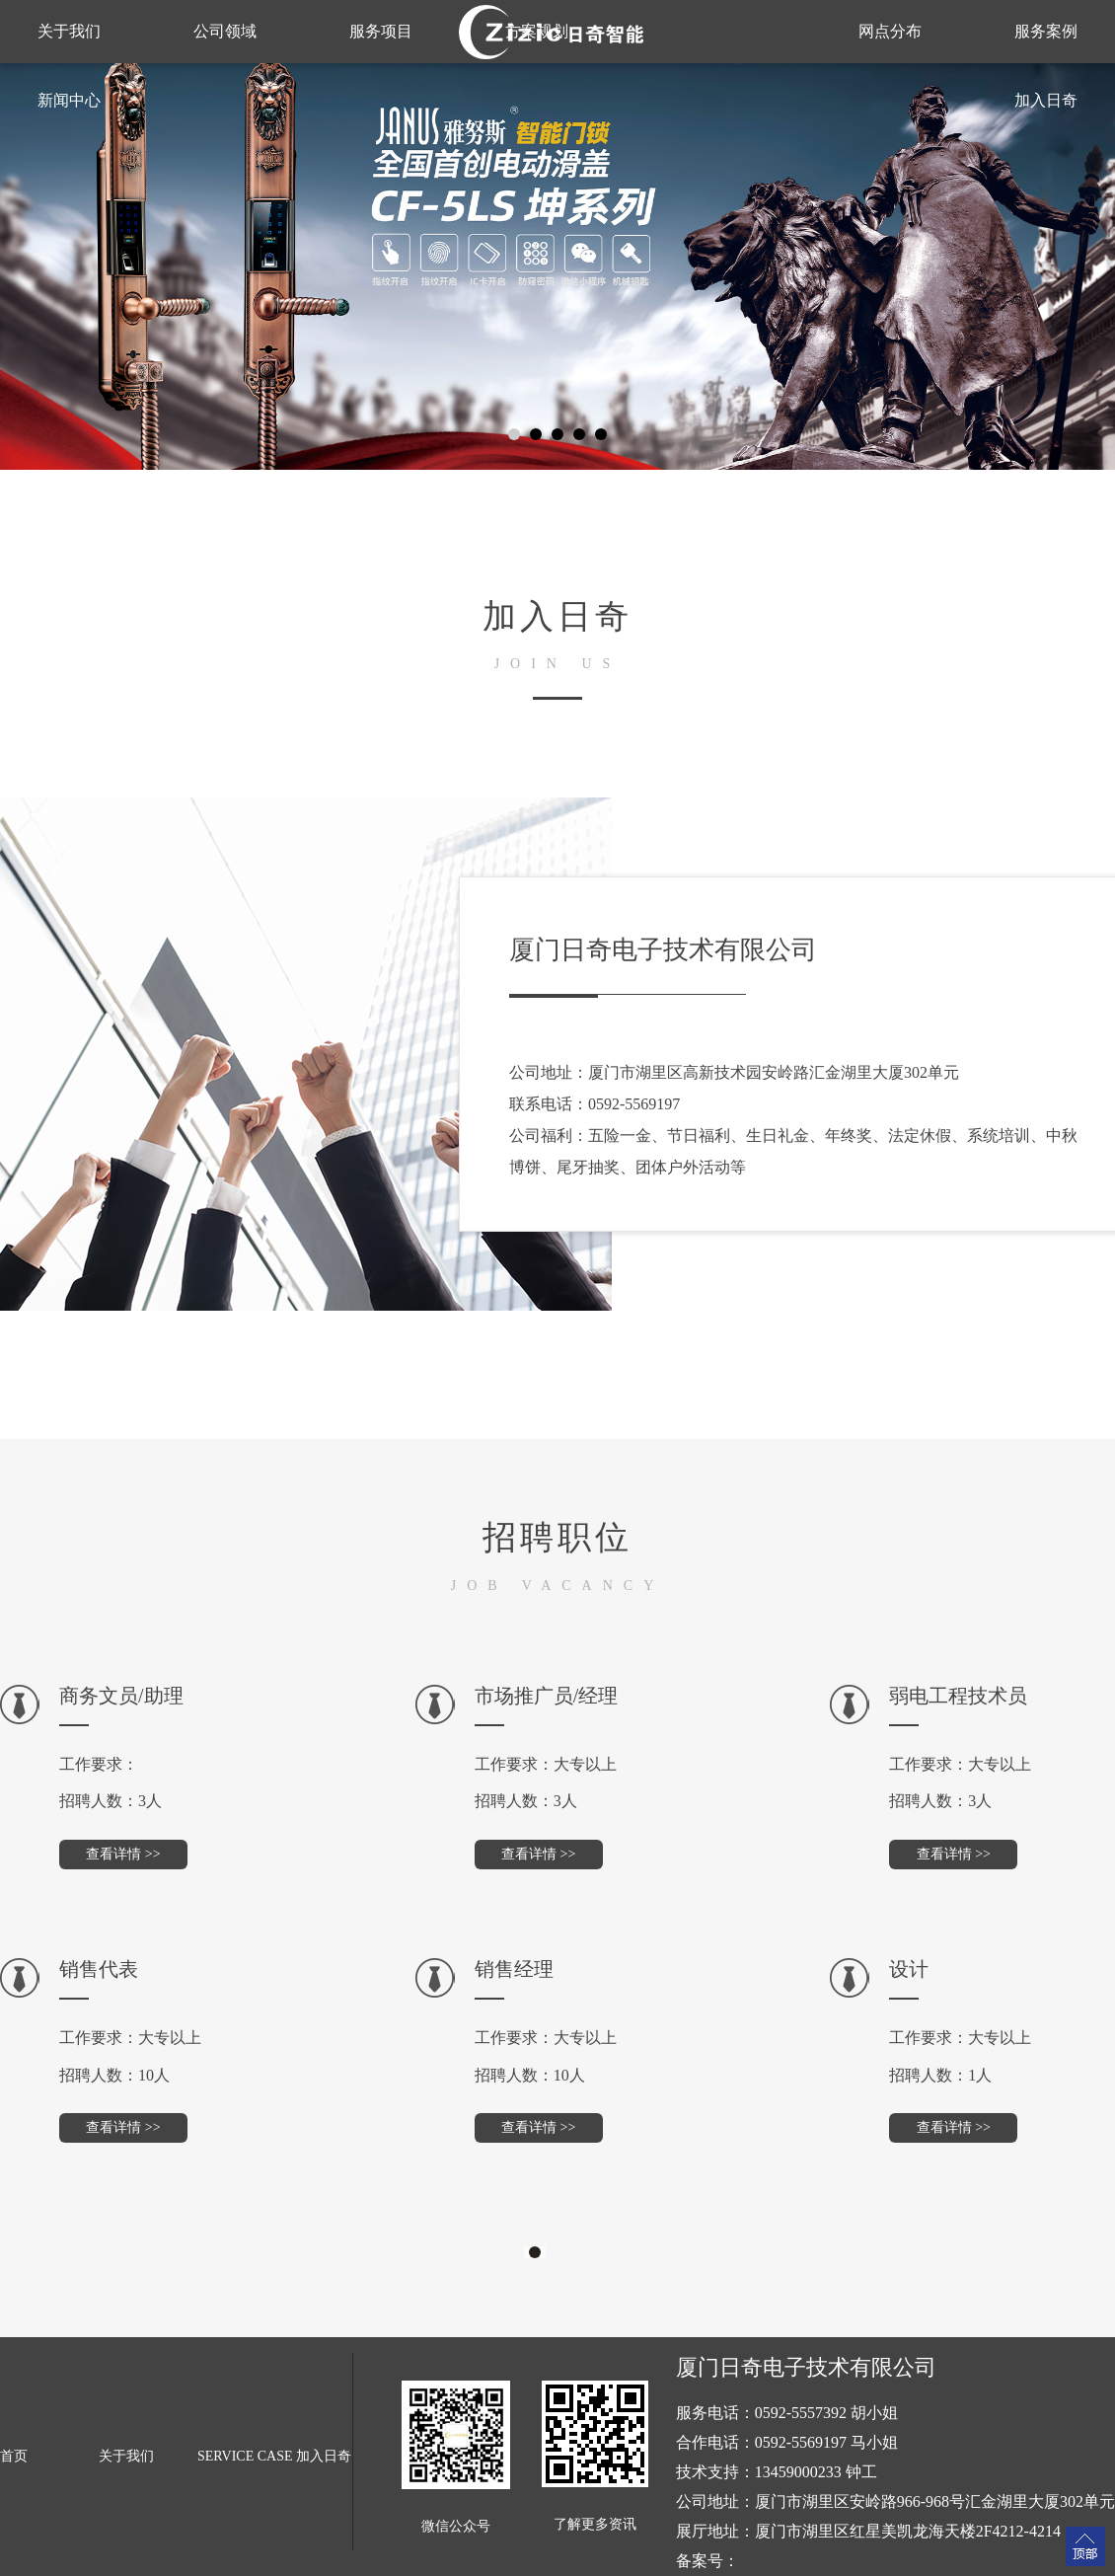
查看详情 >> (123, 1854)
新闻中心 (69, 100)
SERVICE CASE (245, 2456)
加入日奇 (1046, 100)
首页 (14, 2456)
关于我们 (126, 2456)
